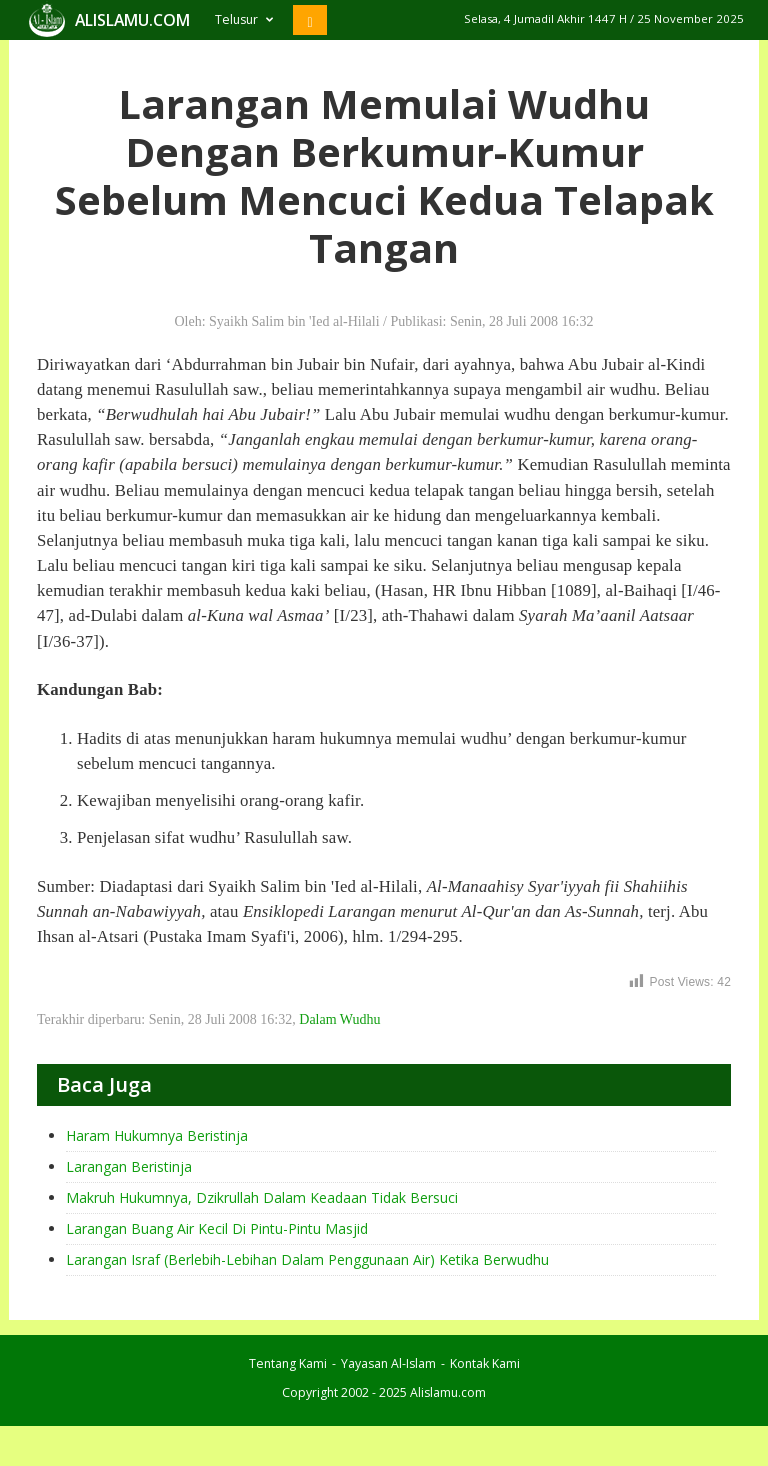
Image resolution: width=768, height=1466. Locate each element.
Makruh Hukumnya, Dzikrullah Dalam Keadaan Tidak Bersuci (262, 1197)
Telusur (244, 19)
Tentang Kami (288, 1363)
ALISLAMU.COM (132, 20)
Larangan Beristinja (129, 1166)
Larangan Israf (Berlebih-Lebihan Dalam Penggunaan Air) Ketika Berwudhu (307, 1259)
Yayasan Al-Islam (388, 1363)
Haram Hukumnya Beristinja (157, 1135)
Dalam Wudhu (339, 1019)
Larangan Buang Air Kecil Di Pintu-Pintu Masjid (217, 1228)
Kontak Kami (485, 1363)
